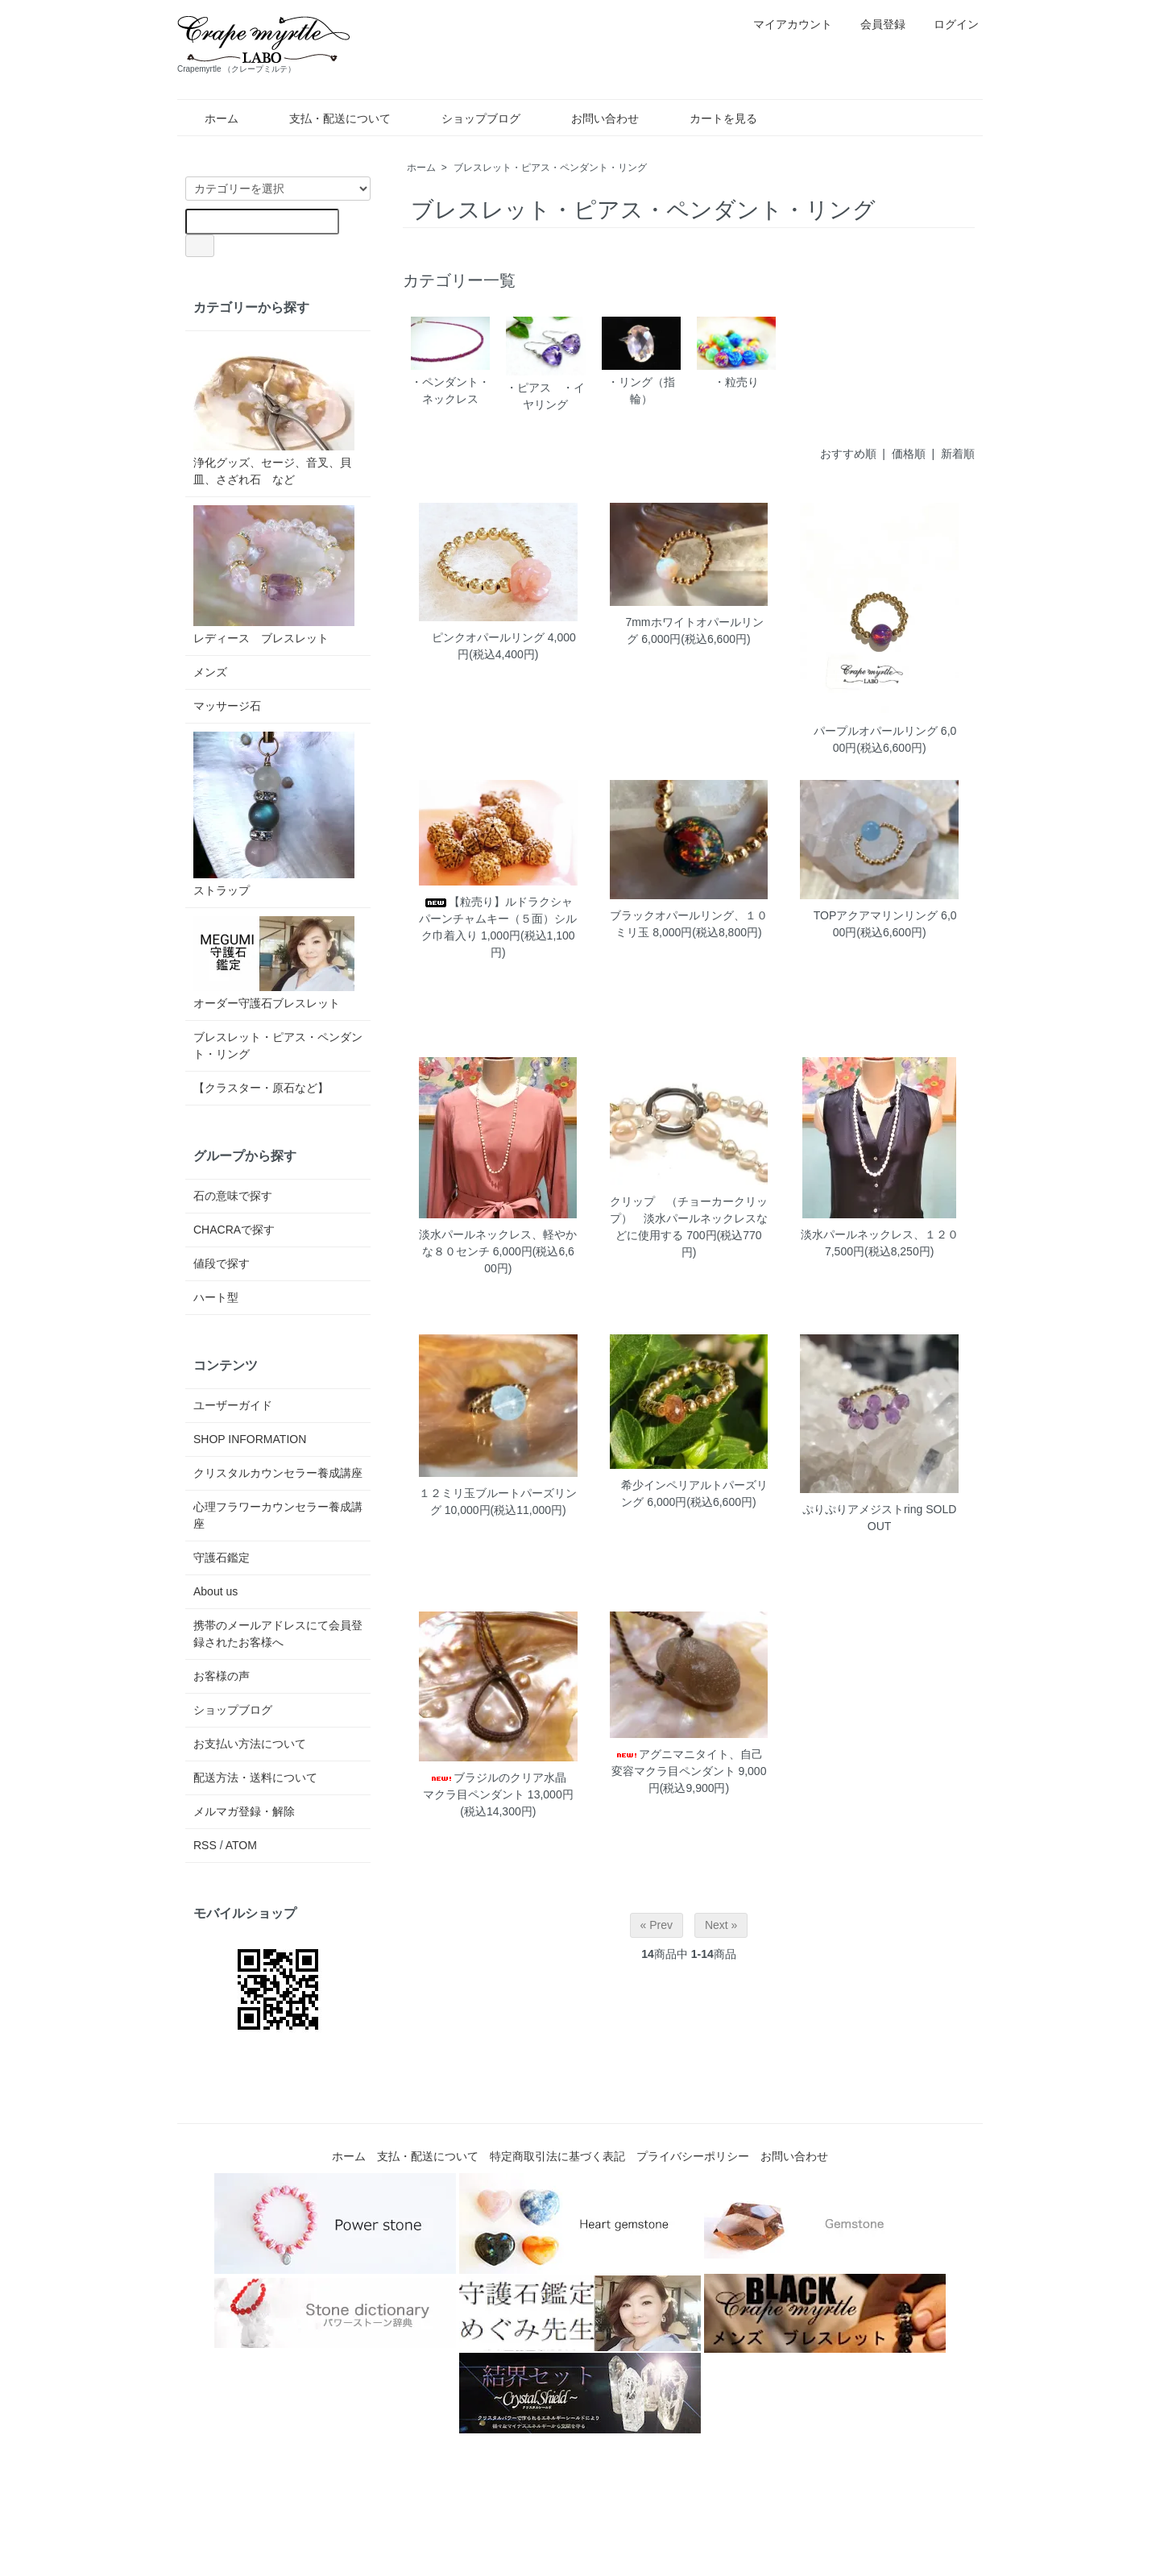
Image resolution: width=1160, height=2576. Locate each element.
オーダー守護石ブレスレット (273, 963)
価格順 (909, 453)
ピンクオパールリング (482, 637)
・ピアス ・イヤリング (545, 364)
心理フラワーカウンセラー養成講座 (277, 1515)
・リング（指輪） (641, 360)
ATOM (241, 1845)
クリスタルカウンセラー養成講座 (277, 1472)
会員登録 (874, 24)
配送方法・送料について (255, 1777)
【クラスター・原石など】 (261, 1087)
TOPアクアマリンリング (870, 915)
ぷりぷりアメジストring (862, 1509)
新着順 (958, 453)
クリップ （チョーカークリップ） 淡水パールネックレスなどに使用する (689, 1218)
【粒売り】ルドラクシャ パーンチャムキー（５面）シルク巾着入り (501, 918)
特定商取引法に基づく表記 (557, 2156)
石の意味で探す (232, 1195)
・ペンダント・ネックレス (450, 360)
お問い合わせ (593, 118)
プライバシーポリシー (692, 2156)
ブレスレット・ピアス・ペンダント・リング (550, 167)
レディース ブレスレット (273, 575)
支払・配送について (328, 118)
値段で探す (221, 1263)
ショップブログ (469, 118)
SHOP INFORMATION (249, 1439)
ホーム (209, 118)
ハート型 (215, 1297)
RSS (205, 1845)
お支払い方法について (249, 1743)
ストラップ (273, 814)
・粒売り (736, 352)
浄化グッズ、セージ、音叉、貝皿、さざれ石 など (273, 412)
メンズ (210, 672)
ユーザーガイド (232, 1405)
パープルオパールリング (870, 730)
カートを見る (711, 118)
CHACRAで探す (234, 1229)
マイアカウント (784, 24)
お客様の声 (221, 1676)
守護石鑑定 (221, 1557)
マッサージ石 (227, 705)
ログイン (948, 24)
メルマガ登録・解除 (244, 1811)
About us (215, 1591)
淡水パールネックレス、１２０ (880, 1234)
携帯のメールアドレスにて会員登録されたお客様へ (277, 1634)
